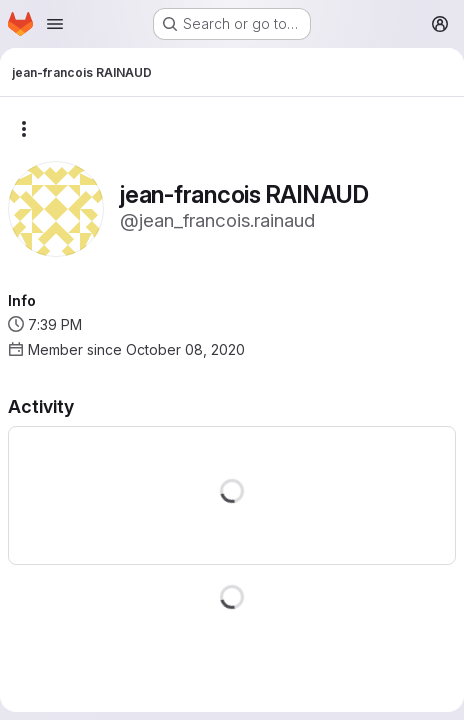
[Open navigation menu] (55, 24)
